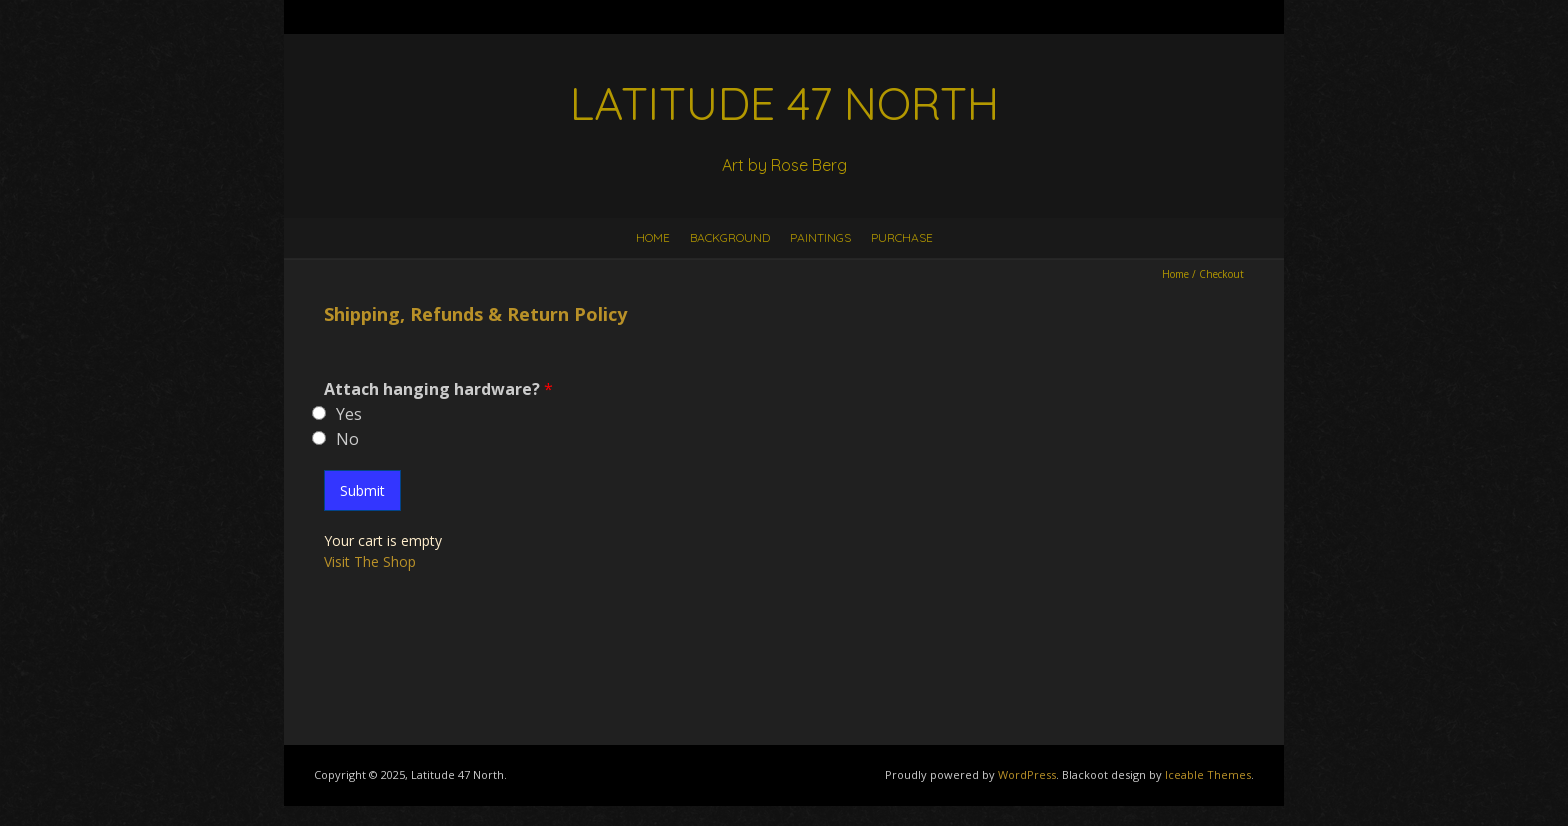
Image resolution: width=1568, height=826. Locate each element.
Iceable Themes (1208, 774)
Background (730, 237)
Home (653, 237)
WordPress (1027, 774)
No (347, 439)
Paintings (820, 237)
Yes (349, 414)
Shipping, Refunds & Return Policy (475, 314)
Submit (362, 490)
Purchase (902, 237)
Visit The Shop (370, 561)
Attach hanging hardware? (438, 389)
